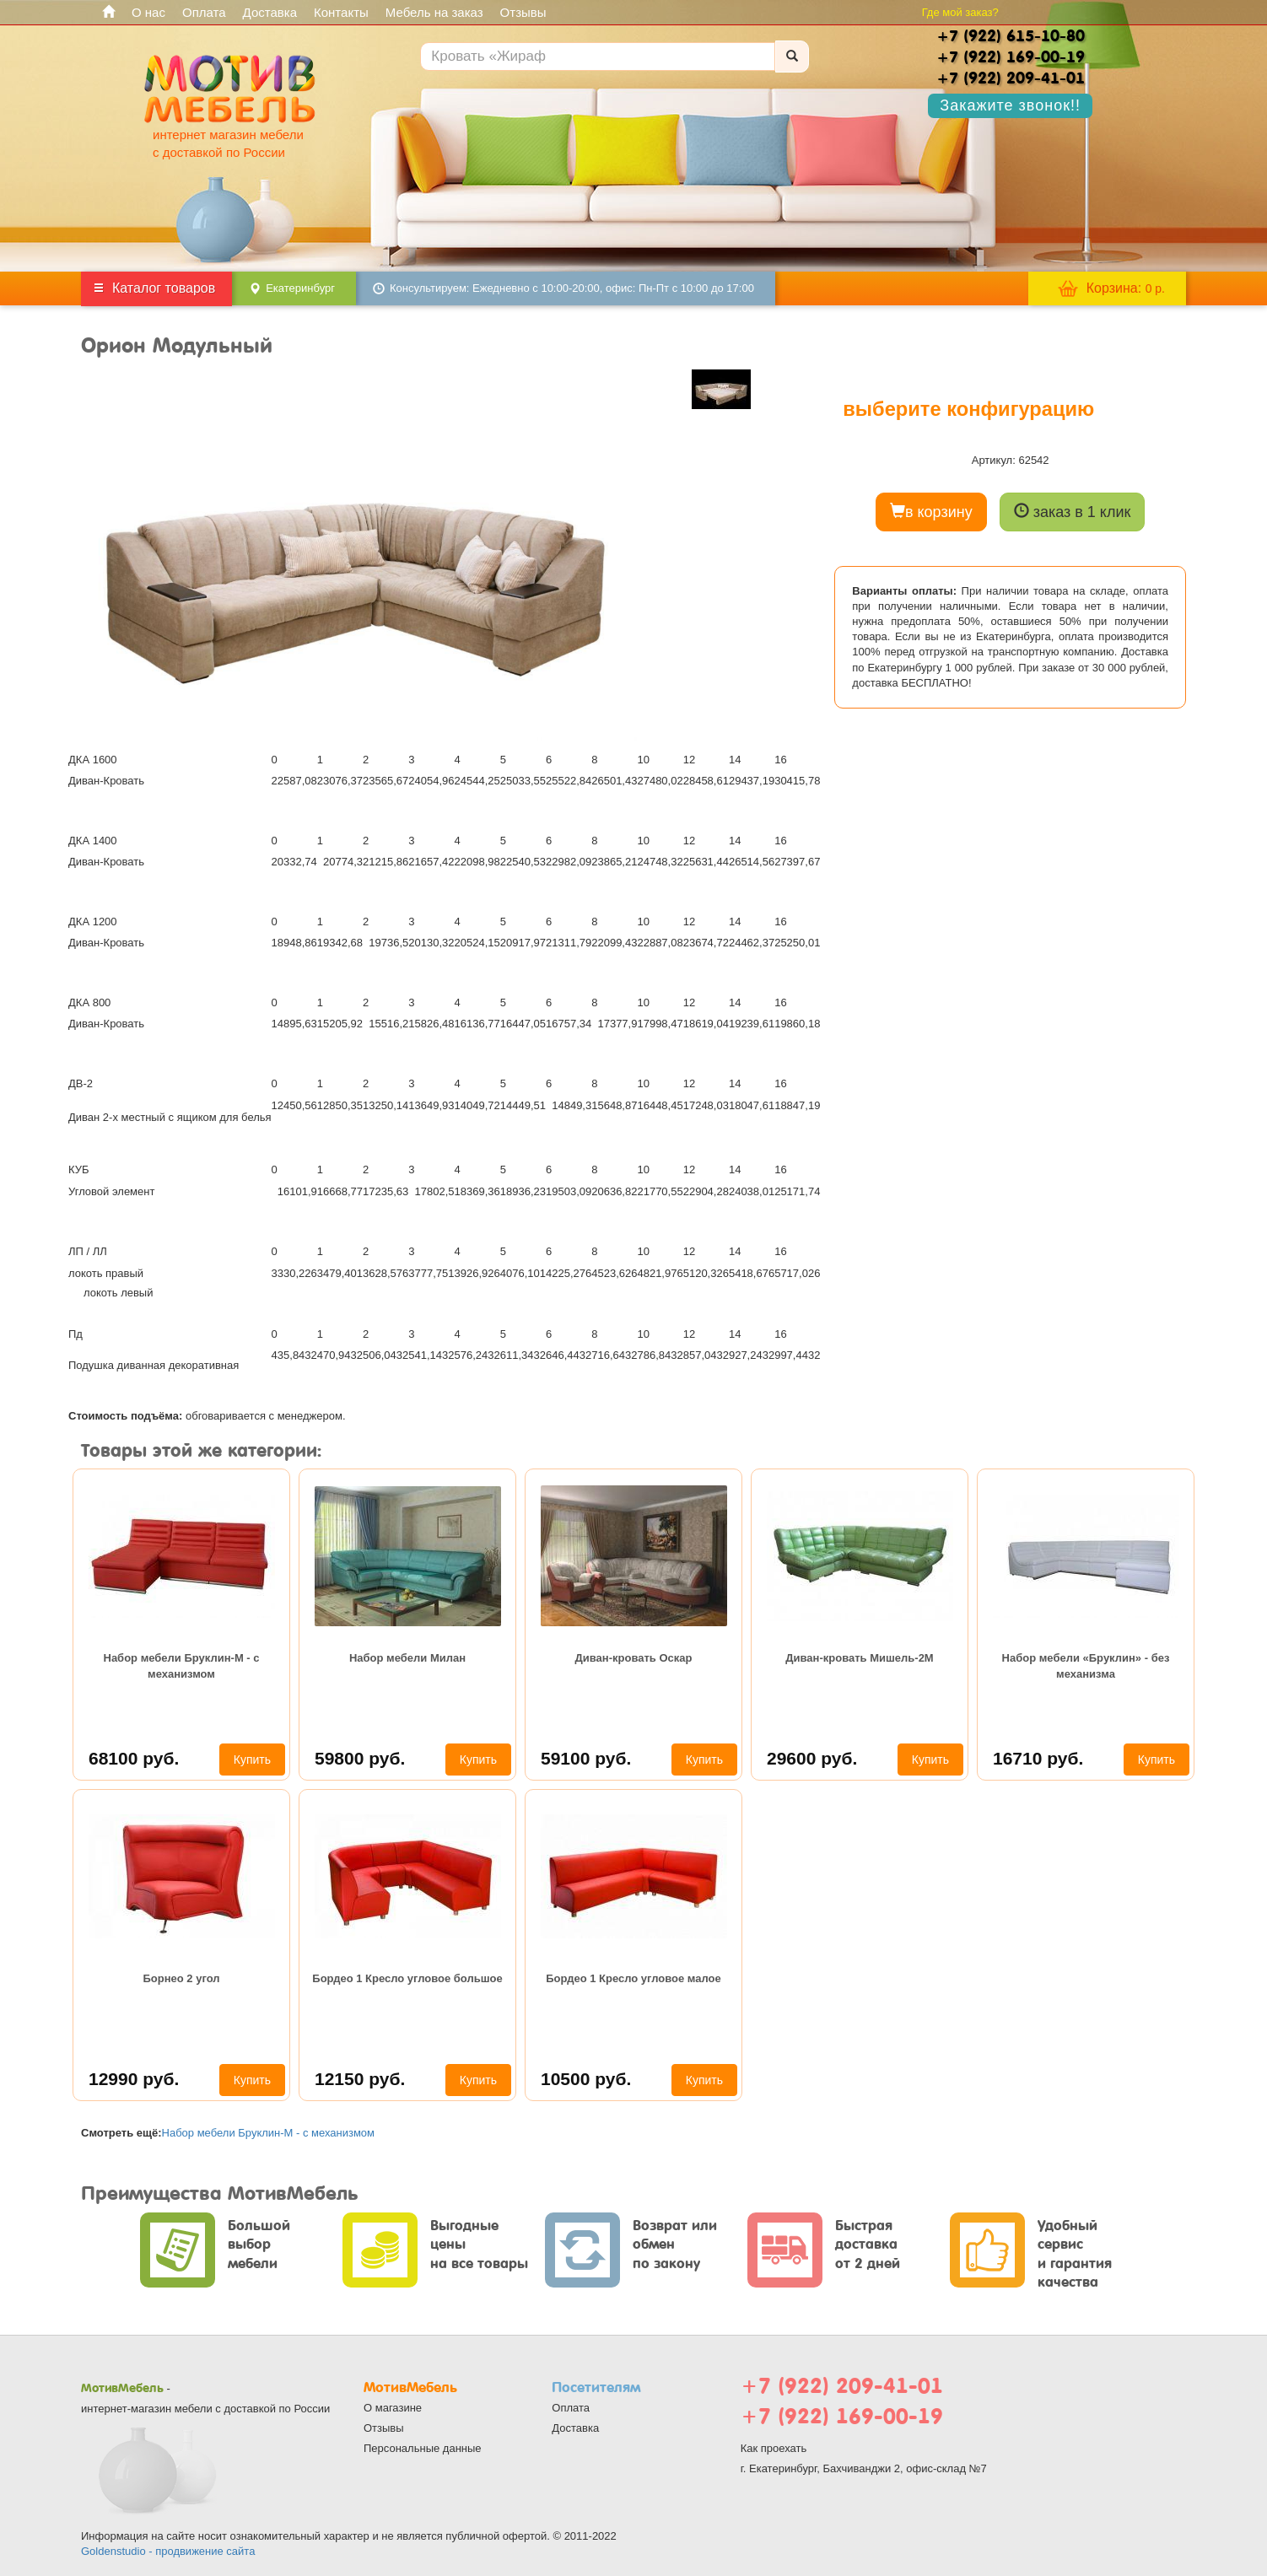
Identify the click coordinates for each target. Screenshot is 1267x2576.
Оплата (204, 12)
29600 (812, 1758)
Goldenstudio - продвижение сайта (168, 2551)
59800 (360, 1758)
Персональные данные (423, 2448)
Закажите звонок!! (1010, 105)
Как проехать (774, 2448)
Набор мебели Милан (407, 1658)
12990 (134, 2078)
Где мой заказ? (960, 12)
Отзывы (523, 12)
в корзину (931, 511)
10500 (586, 2078)
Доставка (270, 12)
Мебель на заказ (434, 12)
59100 (586, 1758)
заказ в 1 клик (1072, 511)
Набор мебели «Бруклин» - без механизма (1086, 1665)
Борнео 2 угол (181, 1978)
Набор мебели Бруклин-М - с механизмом (182, 1665)
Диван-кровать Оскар (634, 1658)
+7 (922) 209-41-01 (842, 2386)
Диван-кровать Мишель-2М (859, 1658)
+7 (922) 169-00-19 (842, 2416)
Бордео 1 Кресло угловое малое (633, 1978)
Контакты (341, 12)
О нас (148, 12)
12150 (360, 2078)
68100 (134, 1758)
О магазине (393, 2407)
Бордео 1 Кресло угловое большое (407, 1978)
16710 (1038, 1758)
